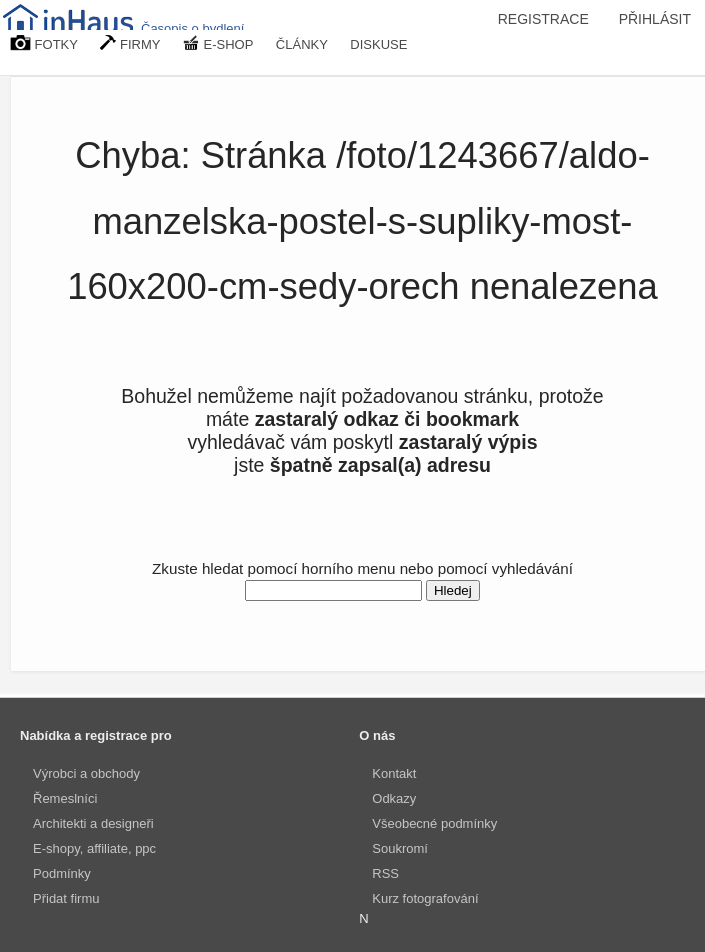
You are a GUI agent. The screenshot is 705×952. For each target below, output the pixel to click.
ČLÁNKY (302, 44)
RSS (385, 873)
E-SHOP (218, 43)
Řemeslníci (65, 798)
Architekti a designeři (93, 823)
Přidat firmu (66, 898)
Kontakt (394, 773)
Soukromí (400, 848)
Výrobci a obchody (86, 773)
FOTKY (44, 43)
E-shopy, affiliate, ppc (94, 848)
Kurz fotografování (425, 898)
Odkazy (394, 798)
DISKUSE (378, 44)
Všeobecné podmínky (434, 823)
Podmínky (62, 873)
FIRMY (130, 43)
